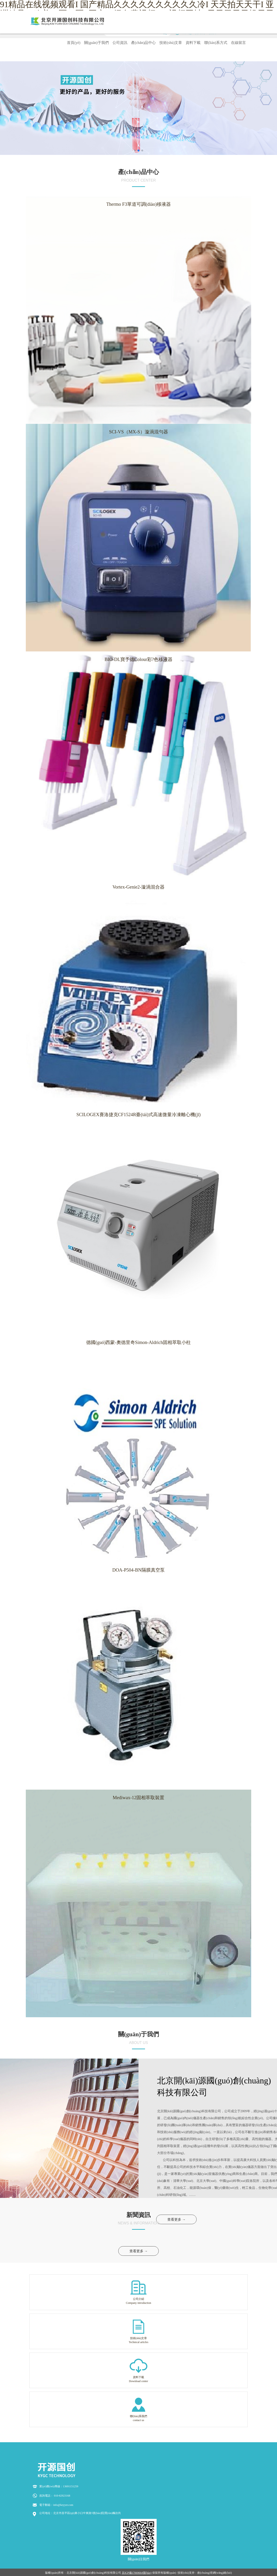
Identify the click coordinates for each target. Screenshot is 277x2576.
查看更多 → (176, 2219)
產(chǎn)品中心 (143, 43)
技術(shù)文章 (170, 43)
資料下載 (193, 43)
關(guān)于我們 (96, 43)
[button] (135, 150)
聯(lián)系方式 (215, 43)
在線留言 (238, 43)
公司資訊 (119, 43)
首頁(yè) (73, 43)
